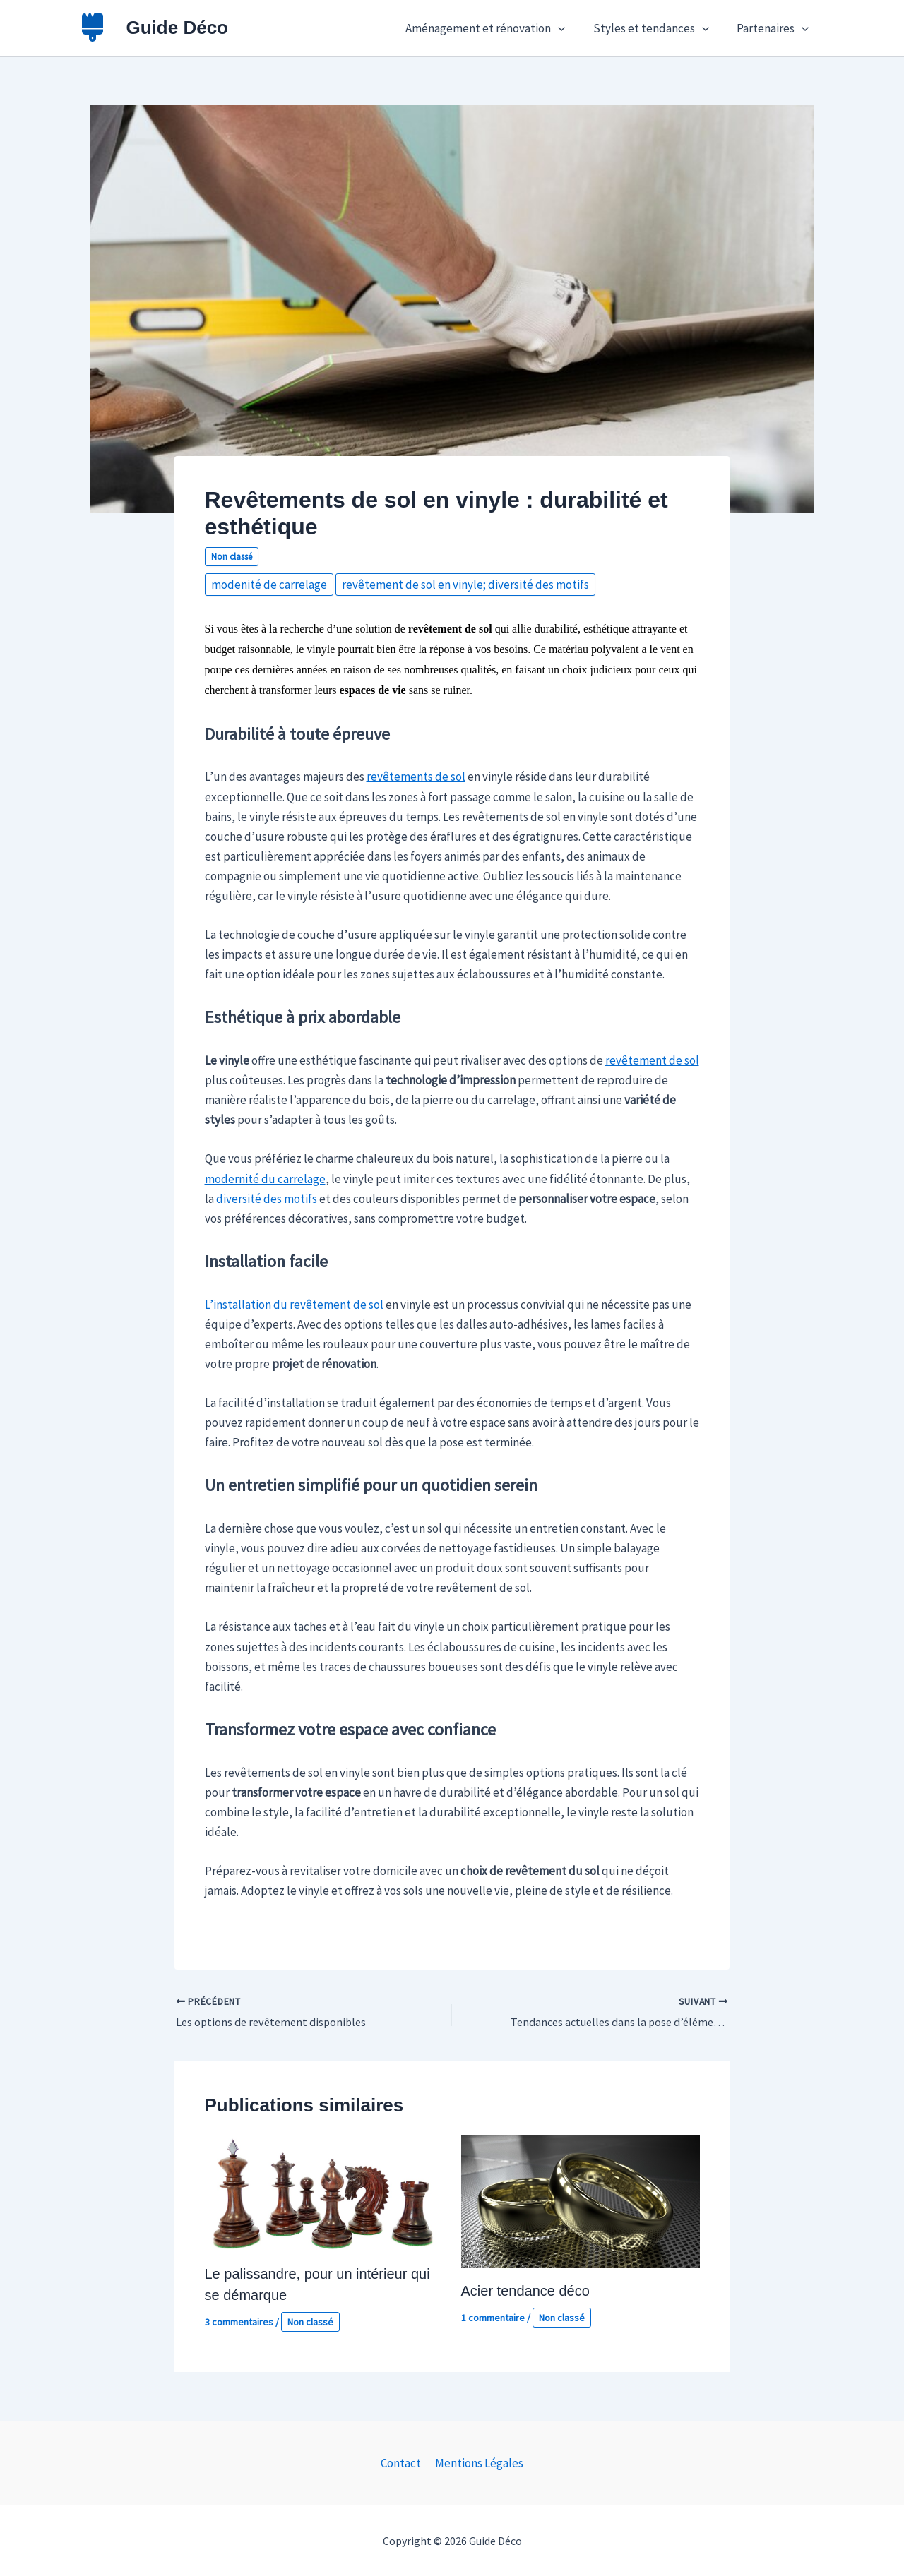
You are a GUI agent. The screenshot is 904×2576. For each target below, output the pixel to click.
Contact (401, 2463)
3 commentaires (239, 2322)
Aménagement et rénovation (494, 28)
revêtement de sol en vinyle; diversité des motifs (465, 584)
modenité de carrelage (269, 584)
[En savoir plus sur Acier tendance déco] (580, 2200)
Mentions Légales (478, 2463)
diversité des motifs (266, 1198)
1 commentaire (493, 2318)
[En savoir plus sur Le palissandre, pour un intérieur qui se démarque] (324, 2192)
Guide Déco (177, 27)
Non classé (231, 557)
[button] (567, 28)
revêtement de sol (652, 1060)
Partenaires (774, 28)
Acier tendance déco (525, 2291)
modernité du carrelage (265, 1179)
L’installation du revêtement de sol (294, 1304)
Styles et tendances (656, 28)
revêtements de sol (416, 776)
